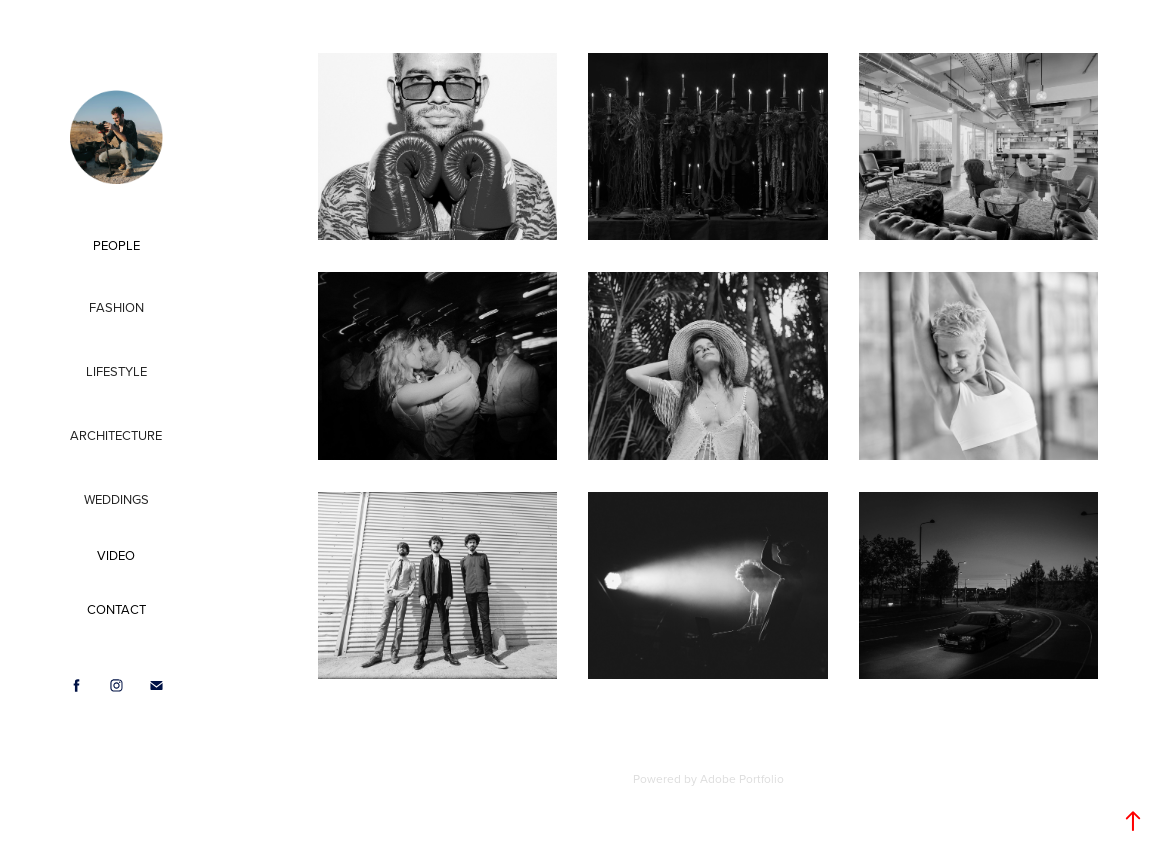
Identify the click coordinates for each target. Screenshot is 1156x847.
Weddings (116, 499)
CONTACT (116, 609)
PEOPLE (116, 245)
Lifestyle (116, 371)
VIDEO (116, 555)
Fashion (116, 307)
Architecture (116, 435)
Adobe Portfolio (742, 778)
